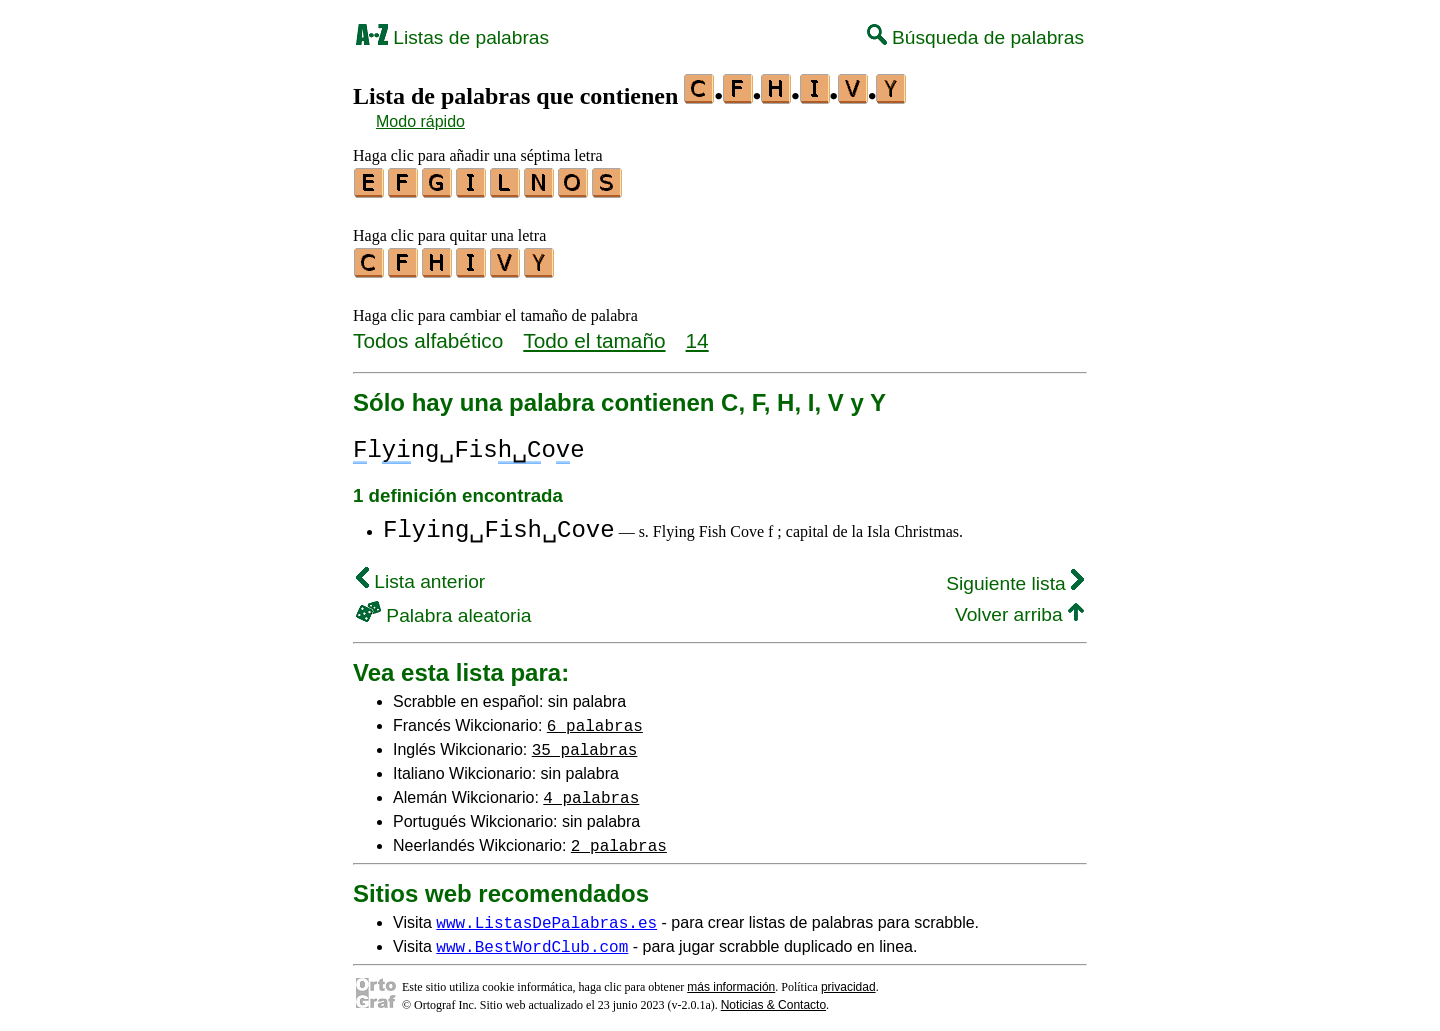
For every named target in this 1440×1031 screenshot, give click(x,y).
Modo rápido (420, 121)
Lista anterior (420, 575)
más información (731, 981)
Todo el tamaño (594, 334)
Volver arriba (1019, 608)
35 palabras (585, 743)
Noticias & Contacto (773, 999)
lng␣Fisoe (469, 444)
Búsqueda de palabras (975, 37)
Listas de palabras (452, 37)
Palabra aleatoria (443, 609)
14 (697, 334)
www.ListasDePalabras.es (546, 916)
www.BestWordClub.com (532, 940)
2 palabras (619, 839)
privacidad (848, 981)
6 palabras (595, 719)
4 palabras (591, 791)
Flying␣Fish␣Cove (499, 524)
